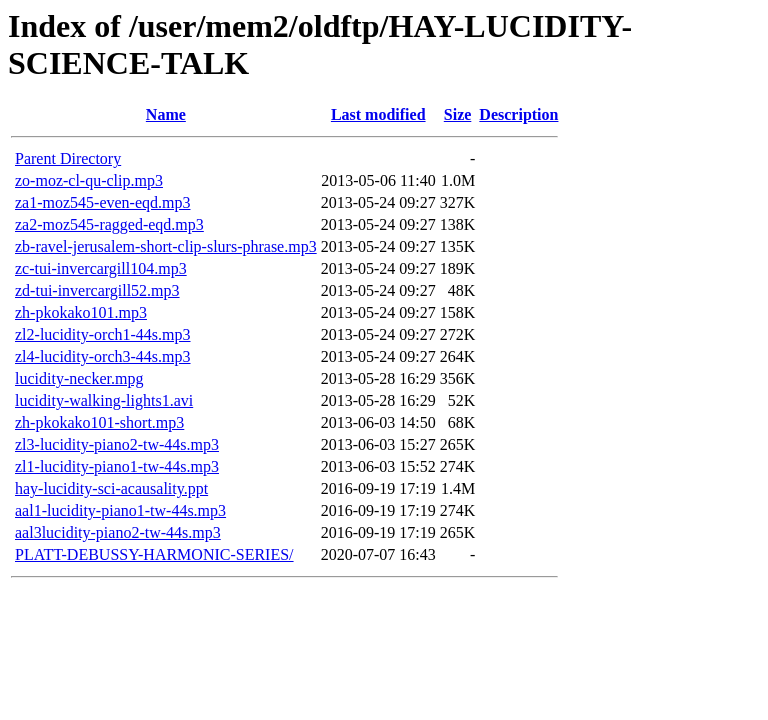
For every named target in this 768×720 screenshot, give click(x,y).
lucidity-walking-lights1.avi (104, 400)
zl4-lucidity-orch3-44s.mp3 (103, 356)
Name (166, 114)
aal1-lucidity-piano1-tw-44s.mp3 (120, 510)
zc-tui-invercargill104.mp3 (101, 268)
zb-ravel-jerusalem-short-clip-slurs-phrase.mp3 (166, 246)
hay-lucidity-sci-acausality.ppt (111, 488)
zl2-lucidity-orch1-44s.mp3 (103, 334)
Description (518, 114)
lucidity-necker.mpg (79, 378)
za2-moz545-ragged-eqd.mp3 (109, 224)
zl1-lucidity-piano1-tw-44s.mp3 (117, 466)
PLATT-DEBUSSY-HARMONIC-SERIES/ (154, 554)
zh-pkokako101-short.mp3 (99, 422)
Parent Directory (68, 158)
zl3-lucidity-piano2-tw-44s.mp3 (117, 444)
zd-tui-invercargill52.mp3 (97, 290)
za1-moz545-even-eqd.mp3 (102, 202)
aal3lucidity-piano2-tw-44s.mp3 (118, 532)
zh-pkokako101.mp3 (81, 312)
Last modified (378, 114)
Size (458, 114)
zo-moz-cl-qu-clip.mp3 (89, 180)
